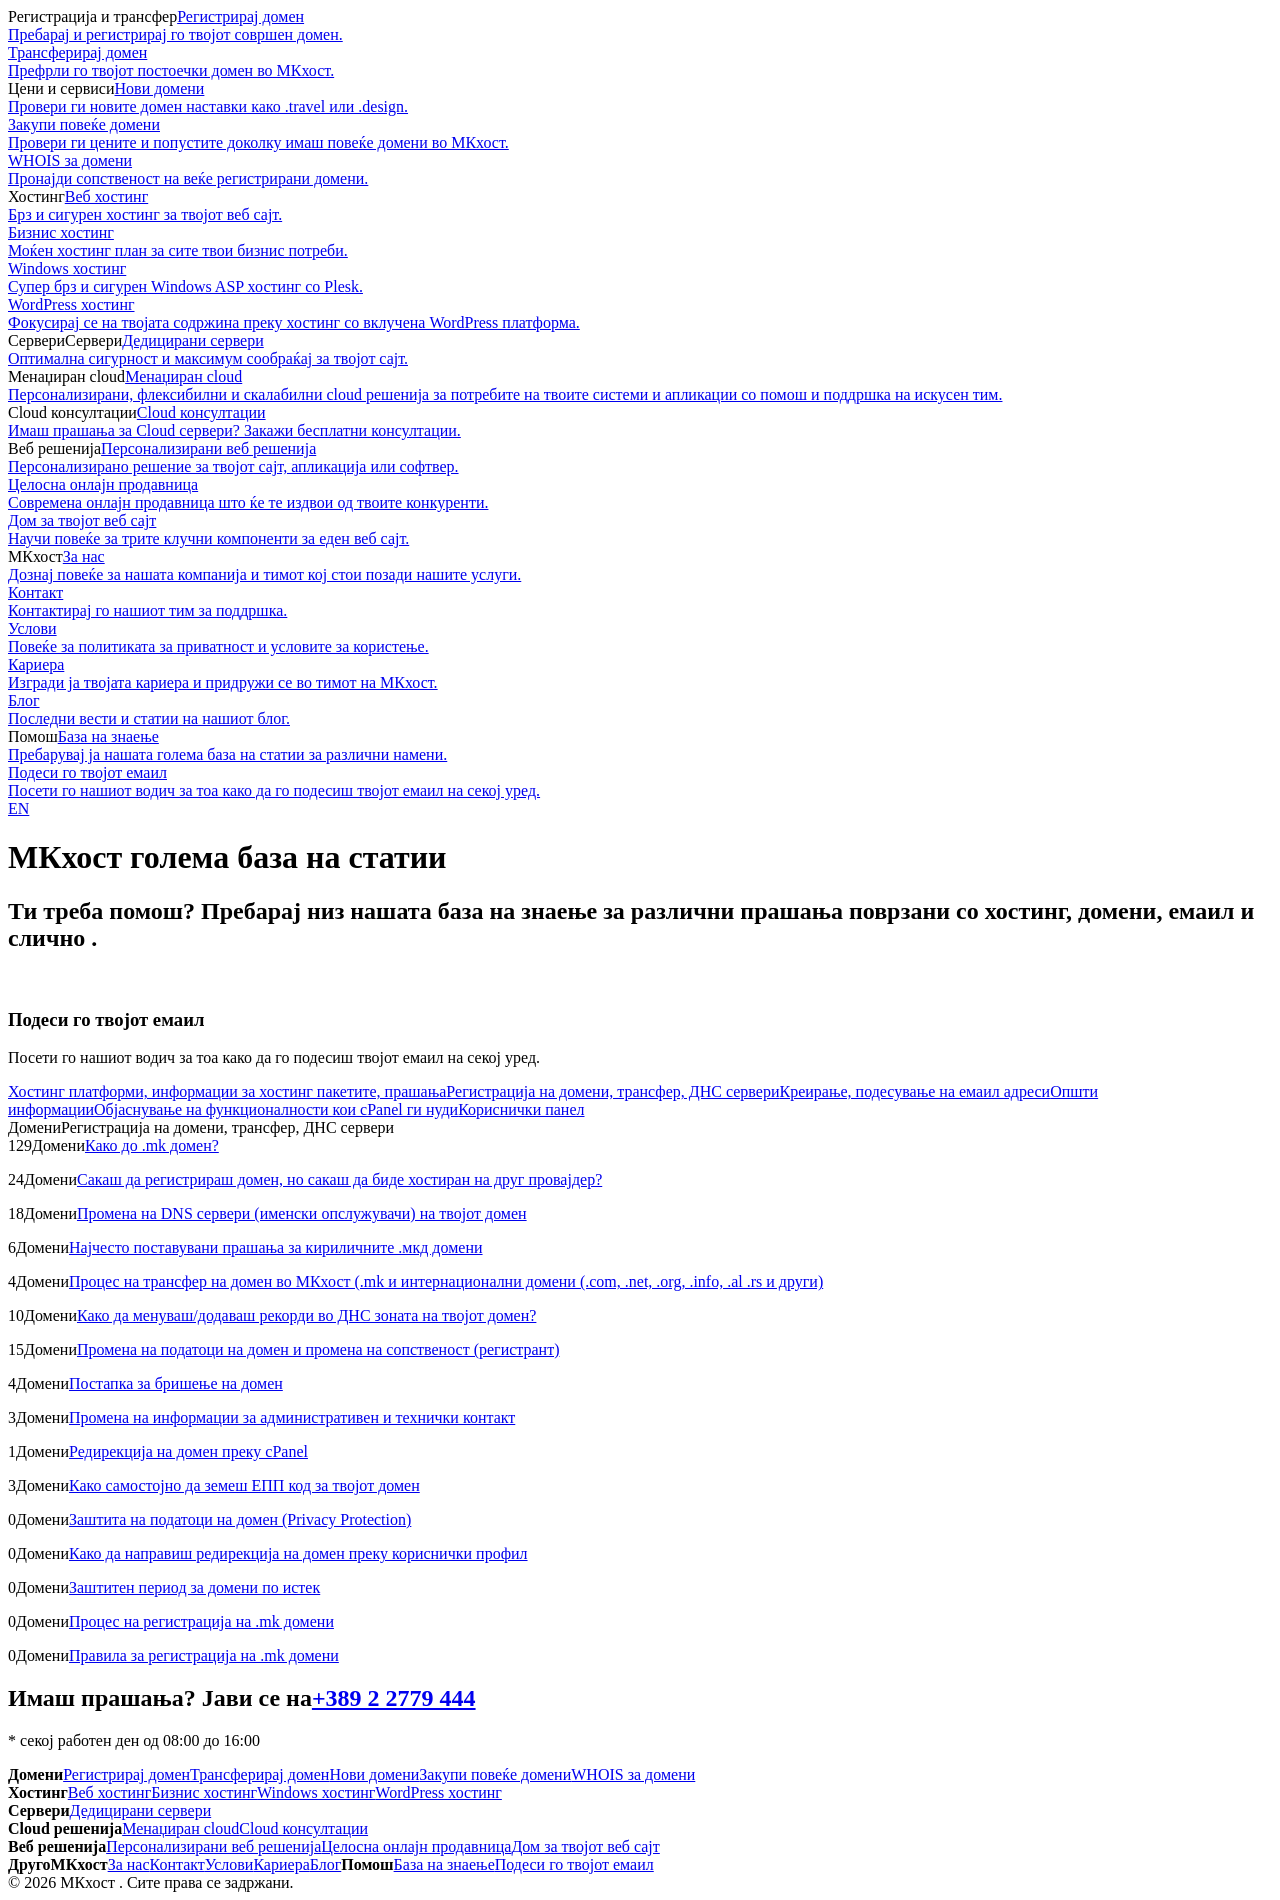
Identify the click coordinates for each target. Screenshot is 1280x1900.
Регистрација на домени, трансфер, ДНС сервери (612, 1091)
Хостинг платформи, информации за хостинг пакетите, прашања (227, 1091)
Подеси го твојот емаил (640, 782)
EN (18, 808)
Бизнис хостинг (640, 242)
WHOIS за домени (640, 170)
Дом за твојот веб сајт (640, 530)
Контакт (640, 602)
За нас (640, 566)
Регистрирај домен (640, 26)
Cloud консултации (640, 422)
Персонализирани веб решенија (640, 458)
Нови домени (640, 98)
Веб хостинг (640, 206)
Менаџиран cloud (640, 386)
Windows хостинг (640, 278)
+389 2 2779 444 (394, 1698)
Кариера (640, 674)
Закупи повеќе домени (640, 134)
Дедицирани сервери (640, 350)
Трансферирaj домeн (640, 62)
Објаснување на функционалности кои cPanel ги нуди (276, 1109)
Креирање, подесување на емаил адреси (914, 1091)
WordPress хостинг (640, 314)
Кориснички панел (521, 1109)
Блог (640, 710)
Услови (640, 638)
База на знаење (640, 746)
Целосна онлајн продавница (640, 494)
